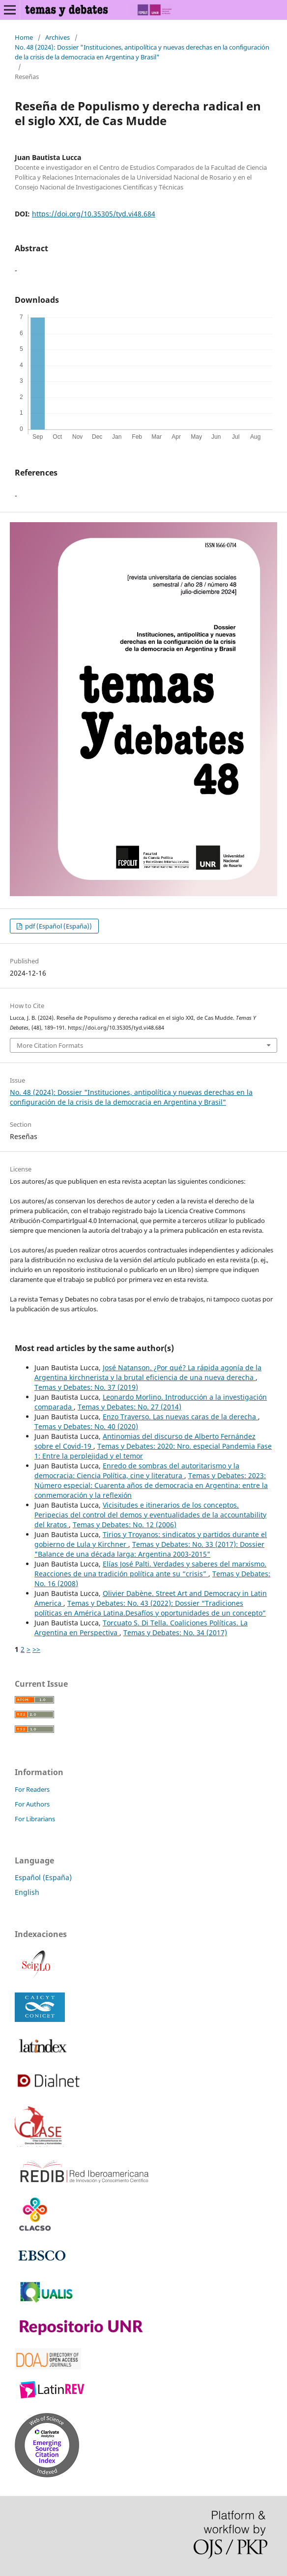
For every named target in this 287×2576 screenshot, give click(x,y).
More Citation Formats (50, 1045)
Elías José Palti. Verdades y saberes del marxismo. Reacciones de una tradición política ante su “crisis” (150, 1568)
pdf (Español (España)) (58, 926)
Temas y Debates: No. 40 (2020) (86, 1426)
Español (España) (43, 1877)
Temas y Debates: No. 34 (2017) (175, 1632)
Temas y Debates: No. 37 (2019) (86, 1387)
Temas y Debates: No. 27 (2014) (129, 1406)
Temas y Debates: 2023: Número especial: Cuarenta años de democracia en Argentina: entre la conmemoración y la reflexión (151, 1485)
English (27, 1892)
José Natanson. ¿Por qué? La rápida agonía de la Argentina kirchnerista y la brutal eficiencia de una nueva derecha (147, 1372)
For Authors (32, 1804)
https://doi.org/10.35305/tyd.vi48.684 (93, 213)
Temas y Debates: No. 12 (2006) (124, 1524)
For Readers (32, 1789)
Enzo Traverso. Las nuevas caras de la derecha (180, 1416)
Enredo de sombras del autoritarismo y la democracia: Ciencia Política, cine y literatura (136, 1470)
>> (36, 1649)
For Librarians (35, 1818)
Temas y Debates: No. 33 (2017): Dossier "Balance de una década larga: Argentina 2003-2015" (149, 1549)
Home (24, 37)
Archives (57, 37)
